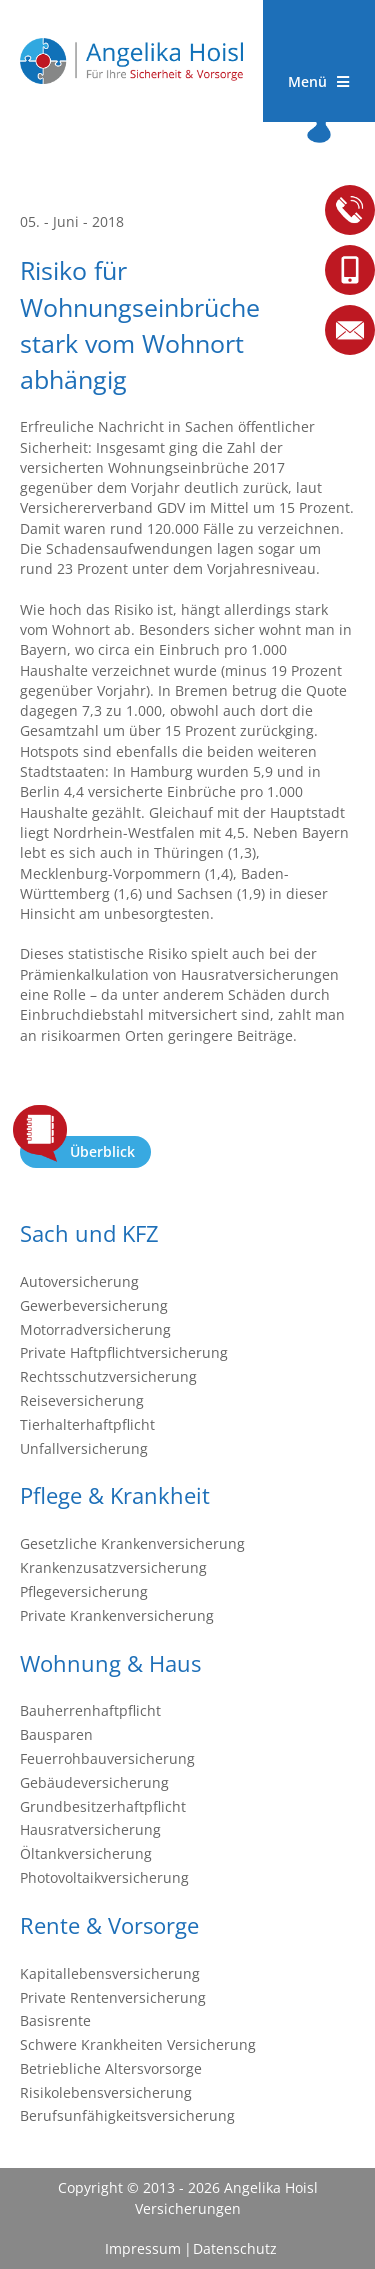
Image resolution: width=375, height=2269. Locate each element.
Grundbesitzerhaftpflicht (103, 1806)
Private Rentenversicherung (113, 1997)
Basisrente (55, 2020)
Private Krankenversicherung (117, 1615)
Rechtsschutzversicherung (108, 1376)
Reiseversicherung (82, 1400)
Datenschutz (234, 2248)
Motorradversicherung (95, 1329)
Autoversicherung (79, 1281)
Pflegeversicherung (84, 1591)
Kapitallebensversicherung (110, 1973)
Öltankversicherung (86, 1853)
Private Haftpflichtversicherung (124, 1352)
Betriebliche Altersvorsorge (111, 2068)
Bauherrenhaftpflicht (90, 1710)
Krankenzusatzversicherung (113, 1567)
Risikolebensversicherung (106, 2092)
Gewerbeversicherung (94, 1305)
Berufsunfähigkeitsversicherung (127, 2115)
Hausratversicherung (90, 1829)
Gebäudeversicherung (94, 1782)
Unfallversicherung (84, 1448)
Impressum (143, 2248)
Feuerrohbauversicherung (107, 1758)
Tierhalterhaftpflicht (87, 1424)
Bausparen (56, 1734)
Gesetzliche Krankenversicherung (132, 1543)
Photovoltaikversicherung (104, 1877)
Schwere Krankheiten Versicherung (138, 2044)
